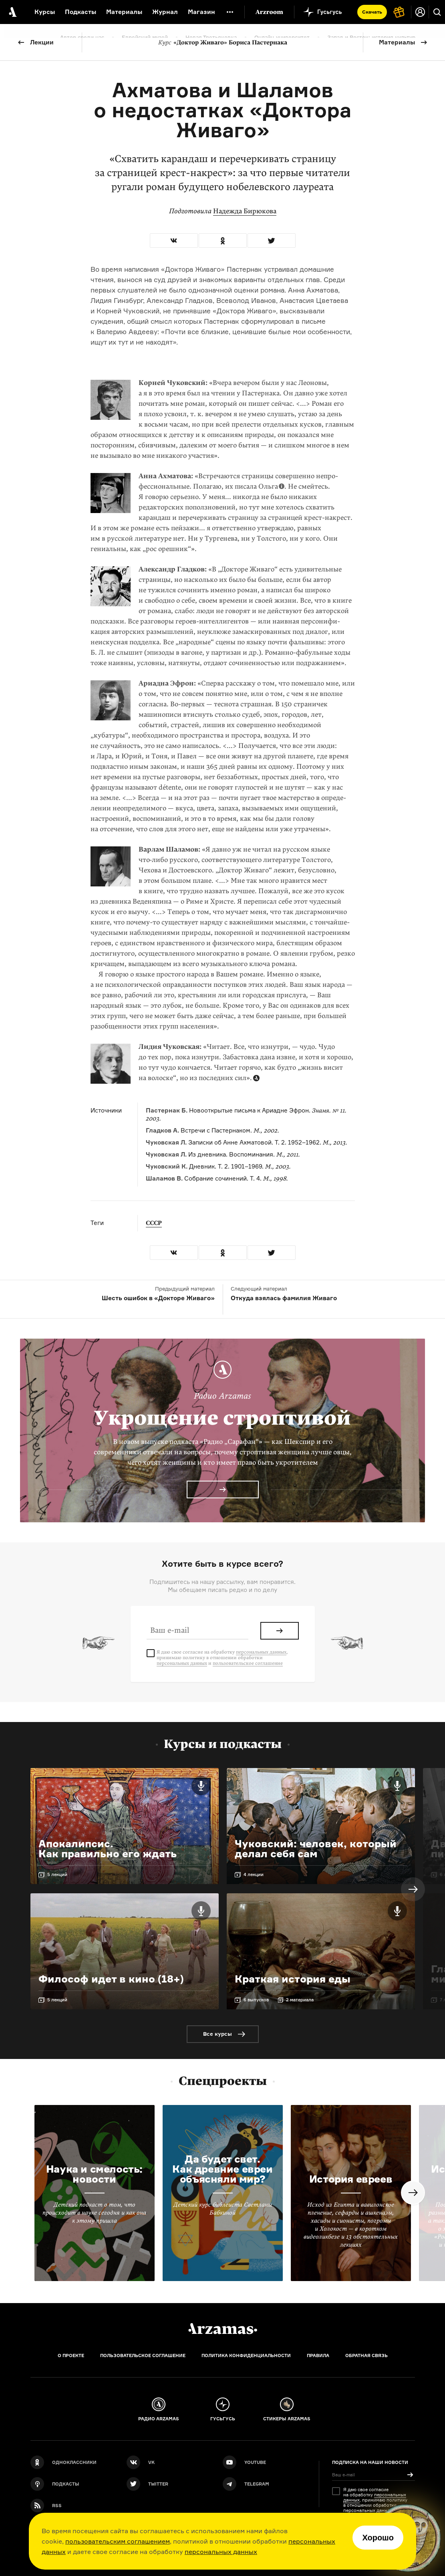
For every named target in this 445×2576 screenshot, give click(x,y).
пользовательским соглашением (117, 2541)
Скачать (372, 12)
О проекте (71, 2355)
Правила (318, 2355)
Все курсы (217, 2034)
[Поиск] (437, 12)
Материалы (397, 42)
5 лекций (57, 1874)
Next (413, 1889)
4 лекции (254, 1874)
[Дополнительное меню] (230, 12)
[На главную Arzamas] (12, 12)
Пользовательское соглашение (142, 2355)
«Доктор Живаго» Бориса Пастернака (222, 42)
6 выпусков (256, 2000)
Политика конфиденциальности (246, 2355)
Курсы (44, 12)
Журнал (165, 12)
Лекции (42, 42)
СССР (154, 1223)
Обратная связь (366, 2355)
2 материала (300, 2000)
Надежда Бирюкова (244, 211)
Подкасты (80, 12)
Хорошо (378, 2537)
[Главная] (222, 2328)
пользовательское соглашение (248, 1663)
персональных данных (221, 2552)
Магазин (201, 12)
